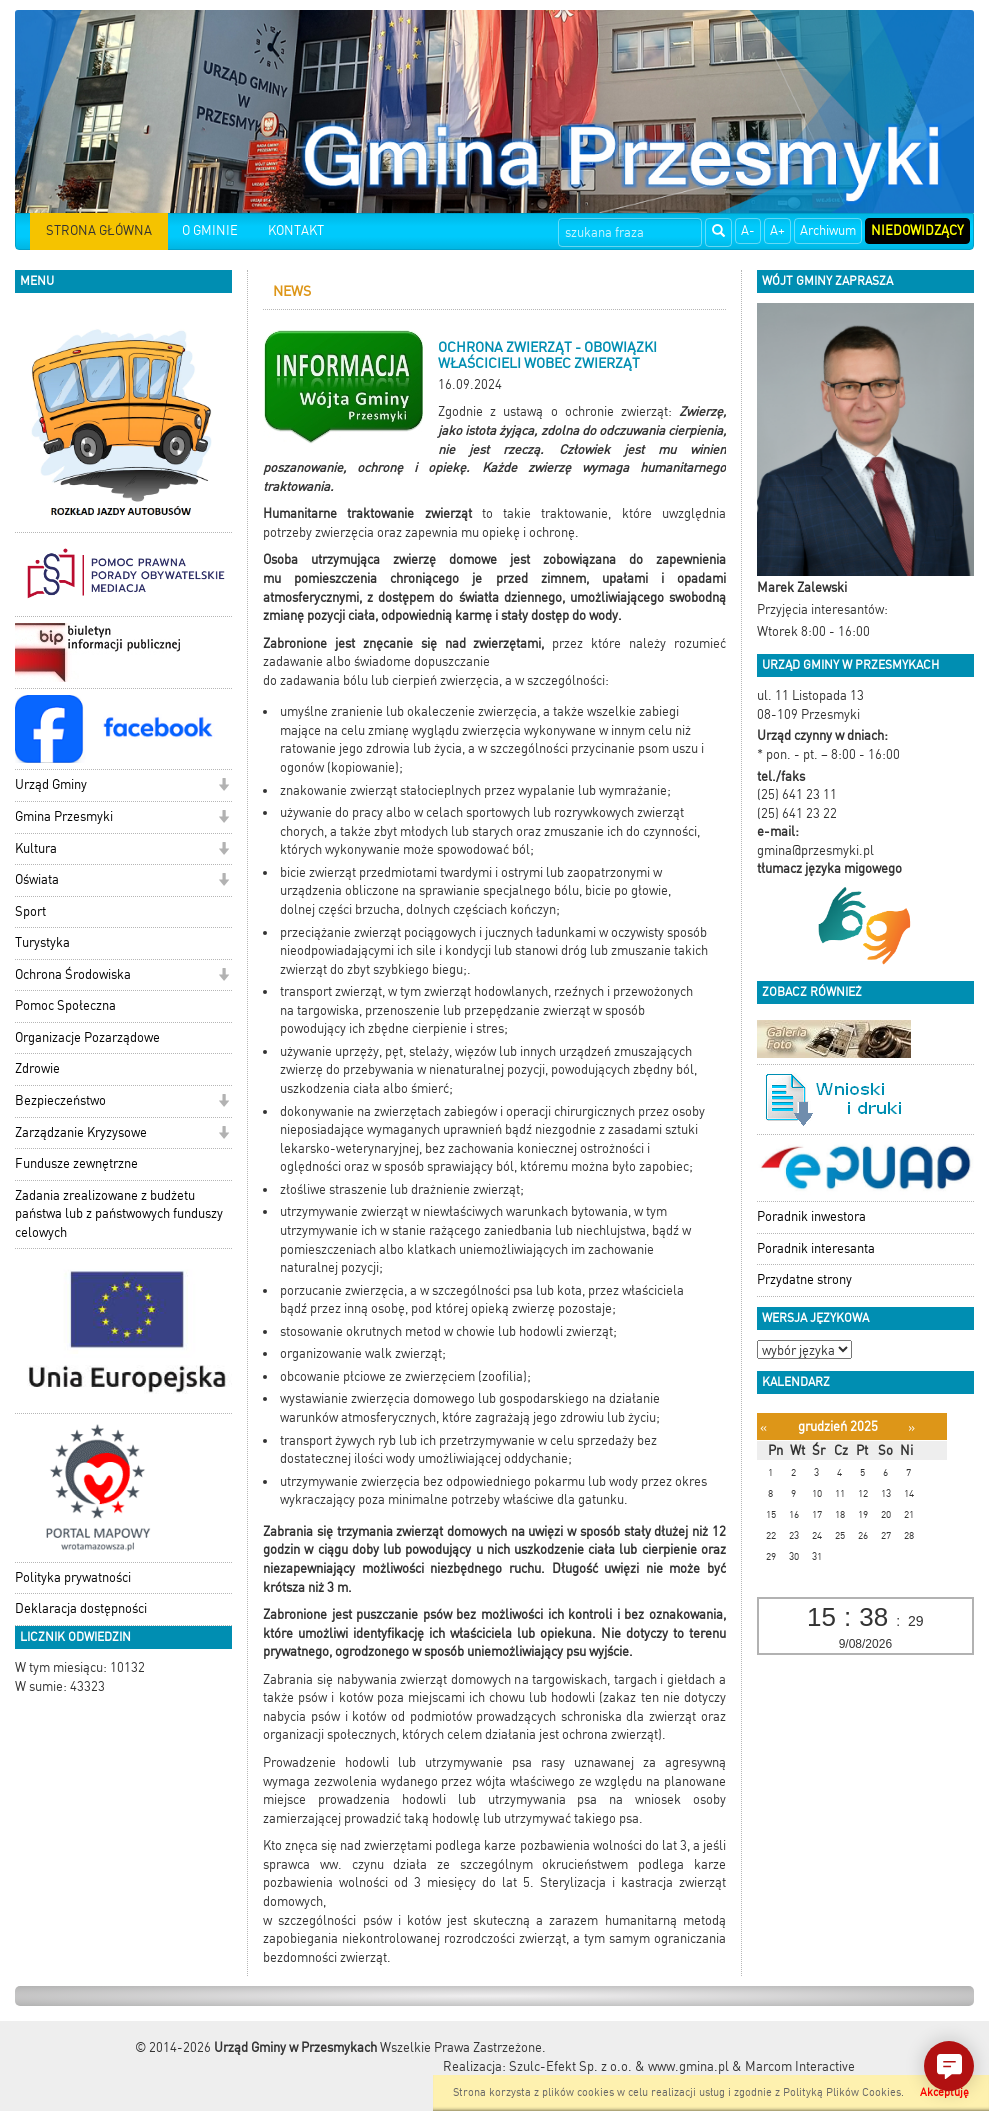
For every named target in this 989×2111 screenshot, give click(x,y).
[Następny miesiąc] (911, 1427)
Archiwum (828, 230)
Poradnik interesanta (816, 1248)
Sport (30, 911)
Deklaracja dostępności (81, 1608)
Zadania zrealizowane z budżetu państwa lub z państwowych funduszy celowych (119, 1214)
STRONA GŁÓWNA (99, 230)
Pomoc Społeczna (65, 1005)
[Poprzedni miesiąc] (763, 1427)
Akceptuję (944, 2092)
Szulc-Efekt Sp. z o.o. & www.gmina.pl (619, 2066)
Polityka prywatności (73, 1577)
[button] (223, 786)
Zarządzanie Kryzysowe (81, 1132)
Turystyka (42, 942)
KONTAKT (296, 230)
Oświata (37, 879)
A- (748, 230)
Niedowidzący (917, 230)
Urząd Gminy (51, 784)
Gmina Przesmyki (64, 816)
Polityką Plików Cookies (842, 2092)
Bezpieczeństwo (60, 1100)
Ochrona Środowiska (73, 974)
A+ (777, 230)
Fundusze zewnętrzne (76, 1163)
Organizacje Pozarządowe (87, 1037)
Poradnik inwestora (811, 1216)
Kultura (36, 848)
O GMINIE (210, 230)
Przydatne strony (804, 1279)
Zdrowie (37, 1068)
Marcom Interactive (800, 2066)
